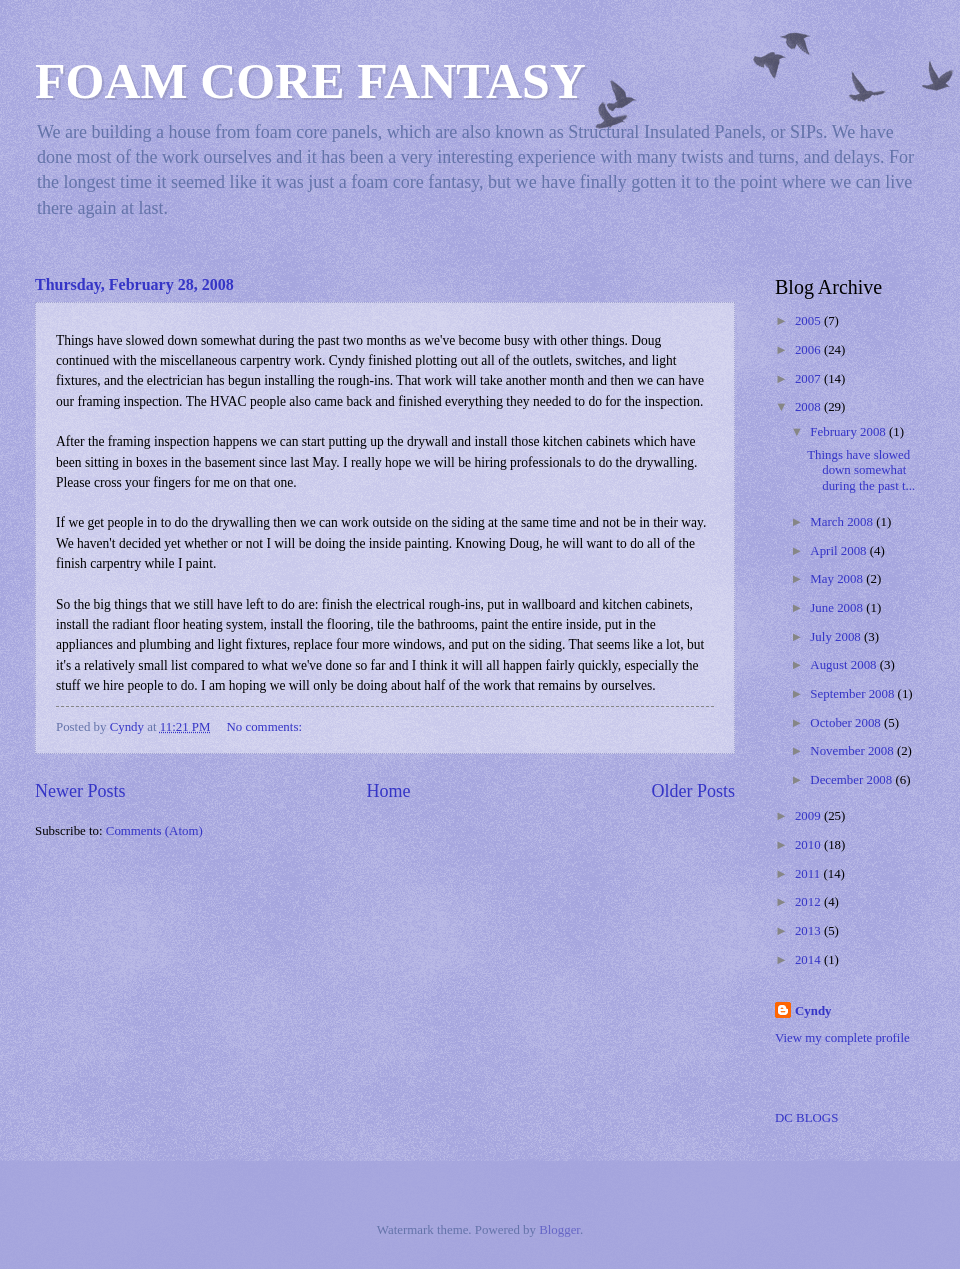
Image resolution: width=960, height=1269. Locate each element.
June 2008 (838, 608)
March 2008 (843, 522)
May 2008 (838, 579)
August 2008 (844, 665)
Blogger (559, 1230)
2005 (809, 321)
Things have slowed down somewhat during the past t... (861, 470)
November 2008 (853, 751)
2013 (809, 931)
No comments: (266, 727)
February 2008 (849, 432)
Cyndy (813, 1011)
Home (388, 791)
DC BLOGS (806, 1118)
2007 (809, 379)
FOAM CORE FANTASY (310, 81)
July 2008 (837, 637)
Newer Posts (80, 791)
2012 (809, 902)
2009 (809, 816)
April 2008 (839, 551)
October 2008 (847, 723)
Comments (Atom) (154, 831)
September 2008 (853, 694)
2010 (809, 845)
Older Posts (693, 791)
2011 (809, 874)
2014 (809, 960)
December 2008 (852, 780)
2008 (809, 407)
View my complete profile (842, 1038)
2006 (809, 350)
